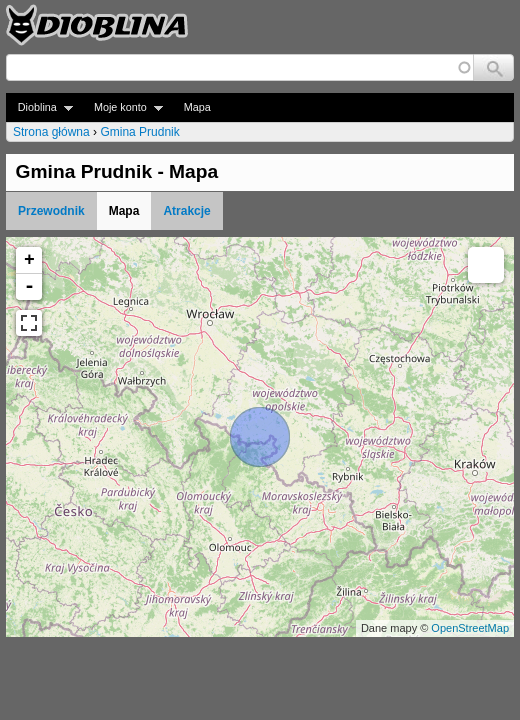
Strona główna (51, 132)
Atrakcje (186, 211)
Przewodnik (51, 211)
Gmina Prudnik (139, 132)
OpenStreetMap (470, 628)
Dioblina (39, 107)
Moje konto (122, 107)
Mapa (197, 107)
